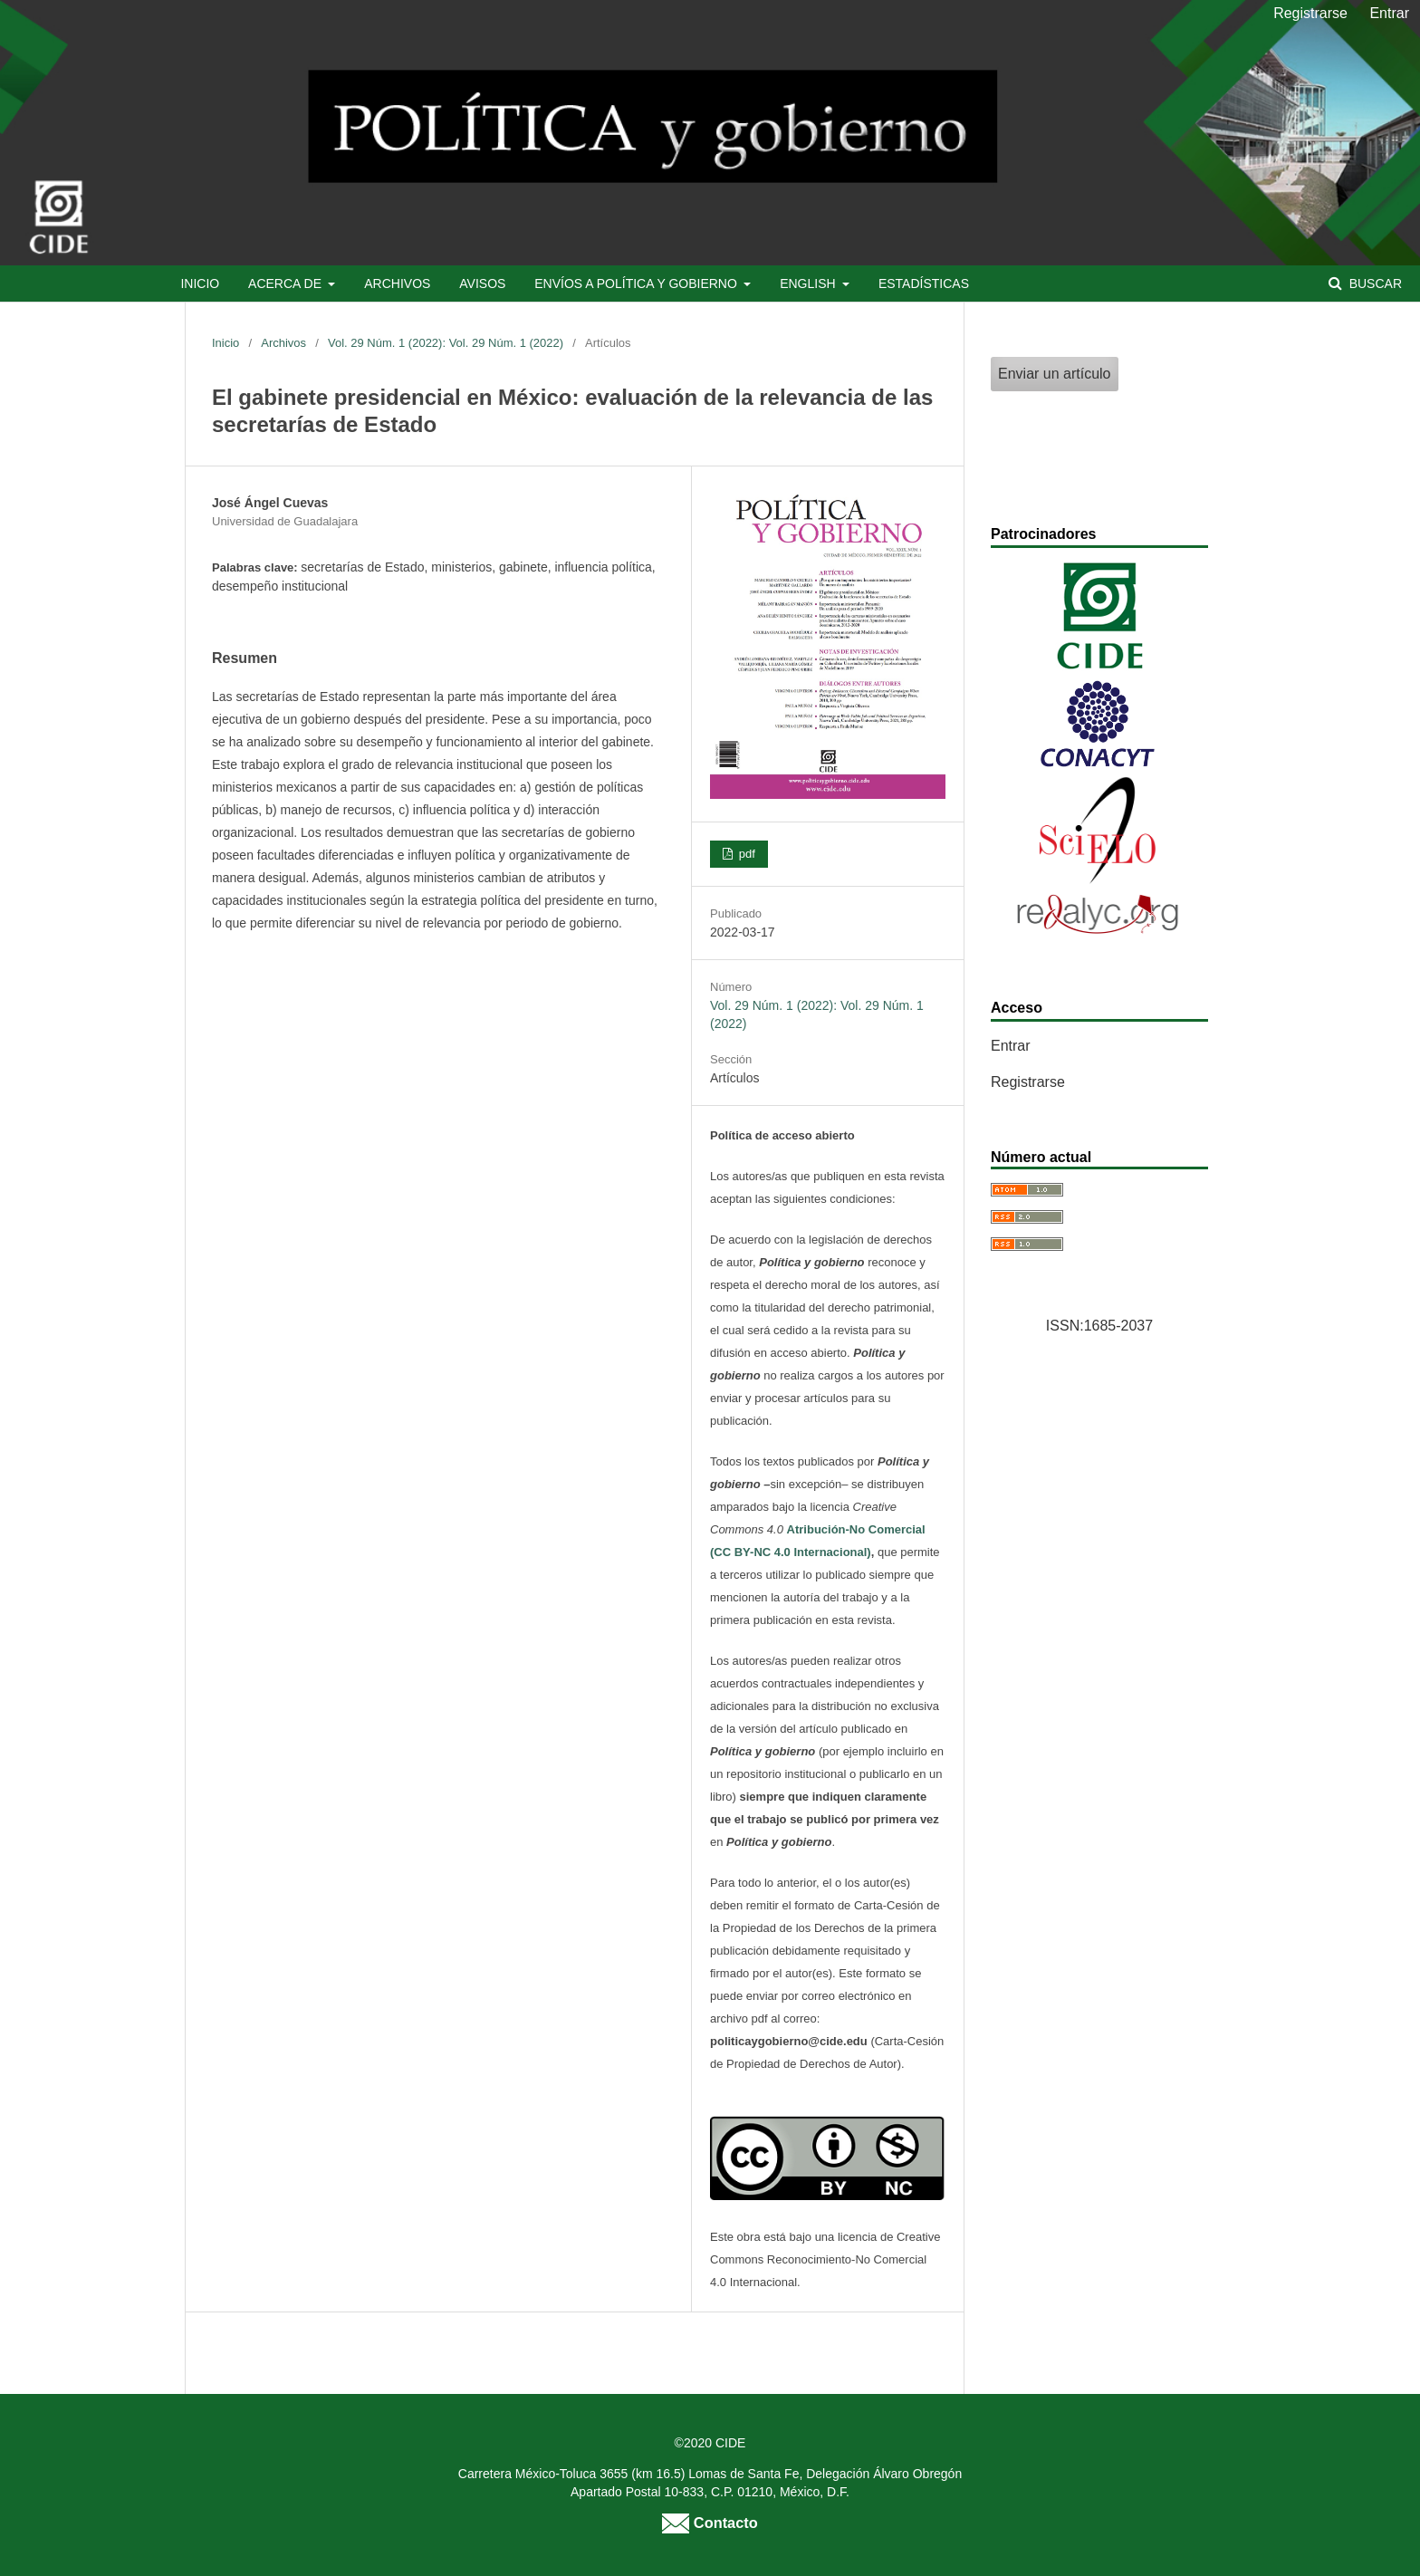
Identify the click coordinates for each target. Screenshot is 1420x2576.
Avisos (482, 283)
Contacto (709, 2522)
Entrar (1389, 13)
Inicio (199, 283)
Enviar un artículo (1054, 373)
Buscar (1374, 283)
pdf (745, 853)
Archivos (397, 283)
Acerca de (286, 283)
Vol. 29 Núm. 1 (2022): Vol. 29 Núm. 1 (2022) (445, 343)
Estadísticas (923, 283)
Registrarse (1310, 13)
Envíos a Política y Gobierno (637, 283)
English (809, 283)
